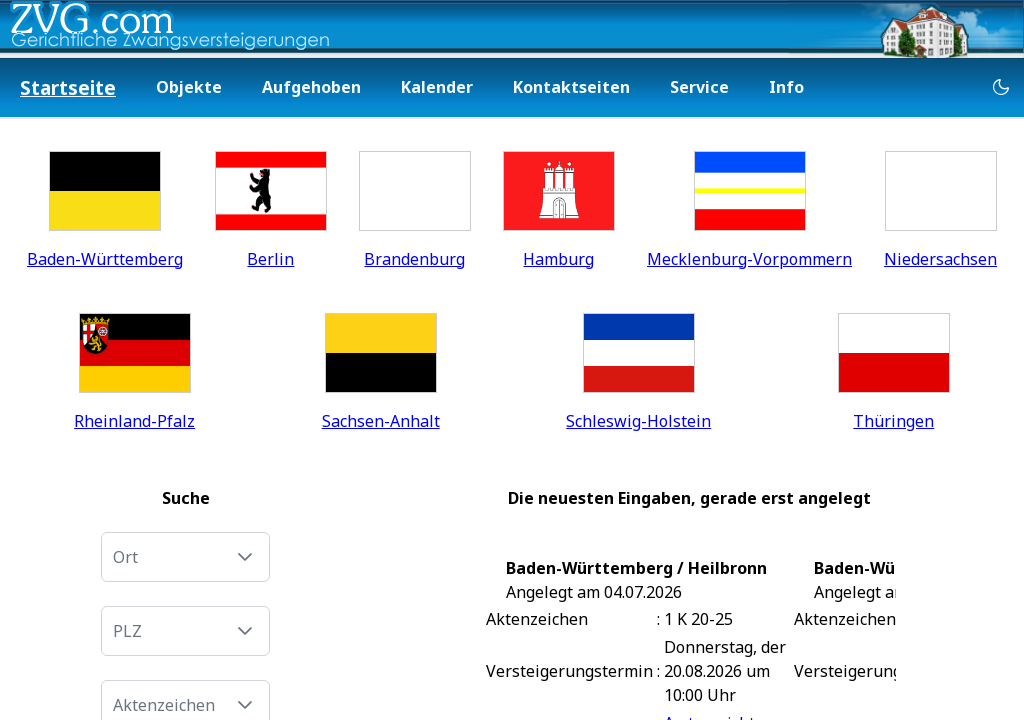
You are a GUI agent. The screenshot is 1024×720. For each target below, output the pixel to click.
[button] (245, 557)
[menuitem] (68, 88)
